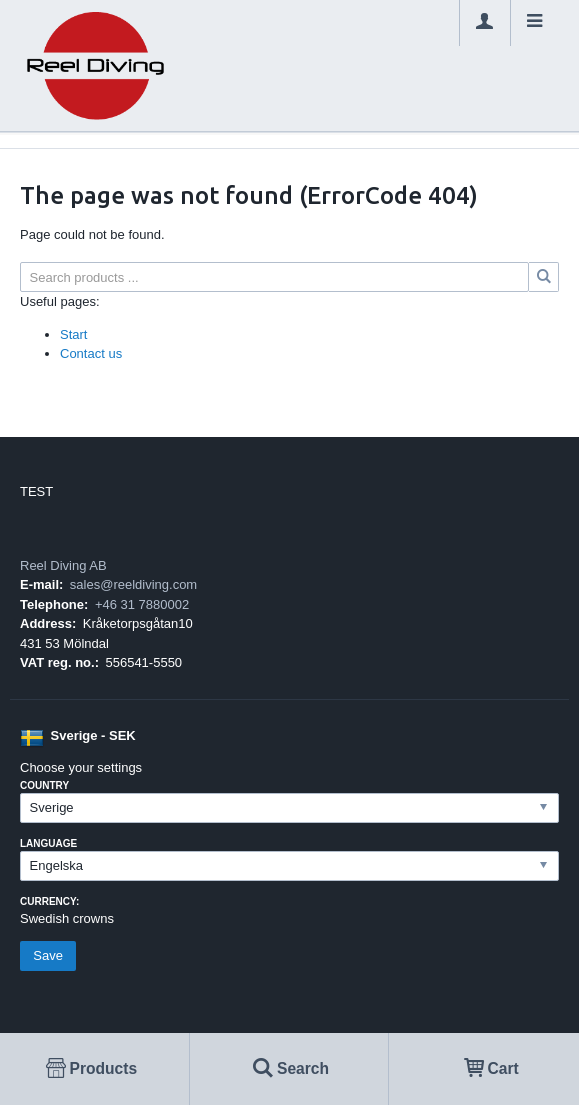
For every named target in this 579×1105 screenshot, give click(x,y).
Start (73, 334)
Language (48, 843)
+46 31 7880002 (142, 604)
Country (44, 785)
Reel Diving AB (63, 565)
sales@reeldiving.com (133, 584)
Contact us (91, 353)
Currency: (49, 901)
